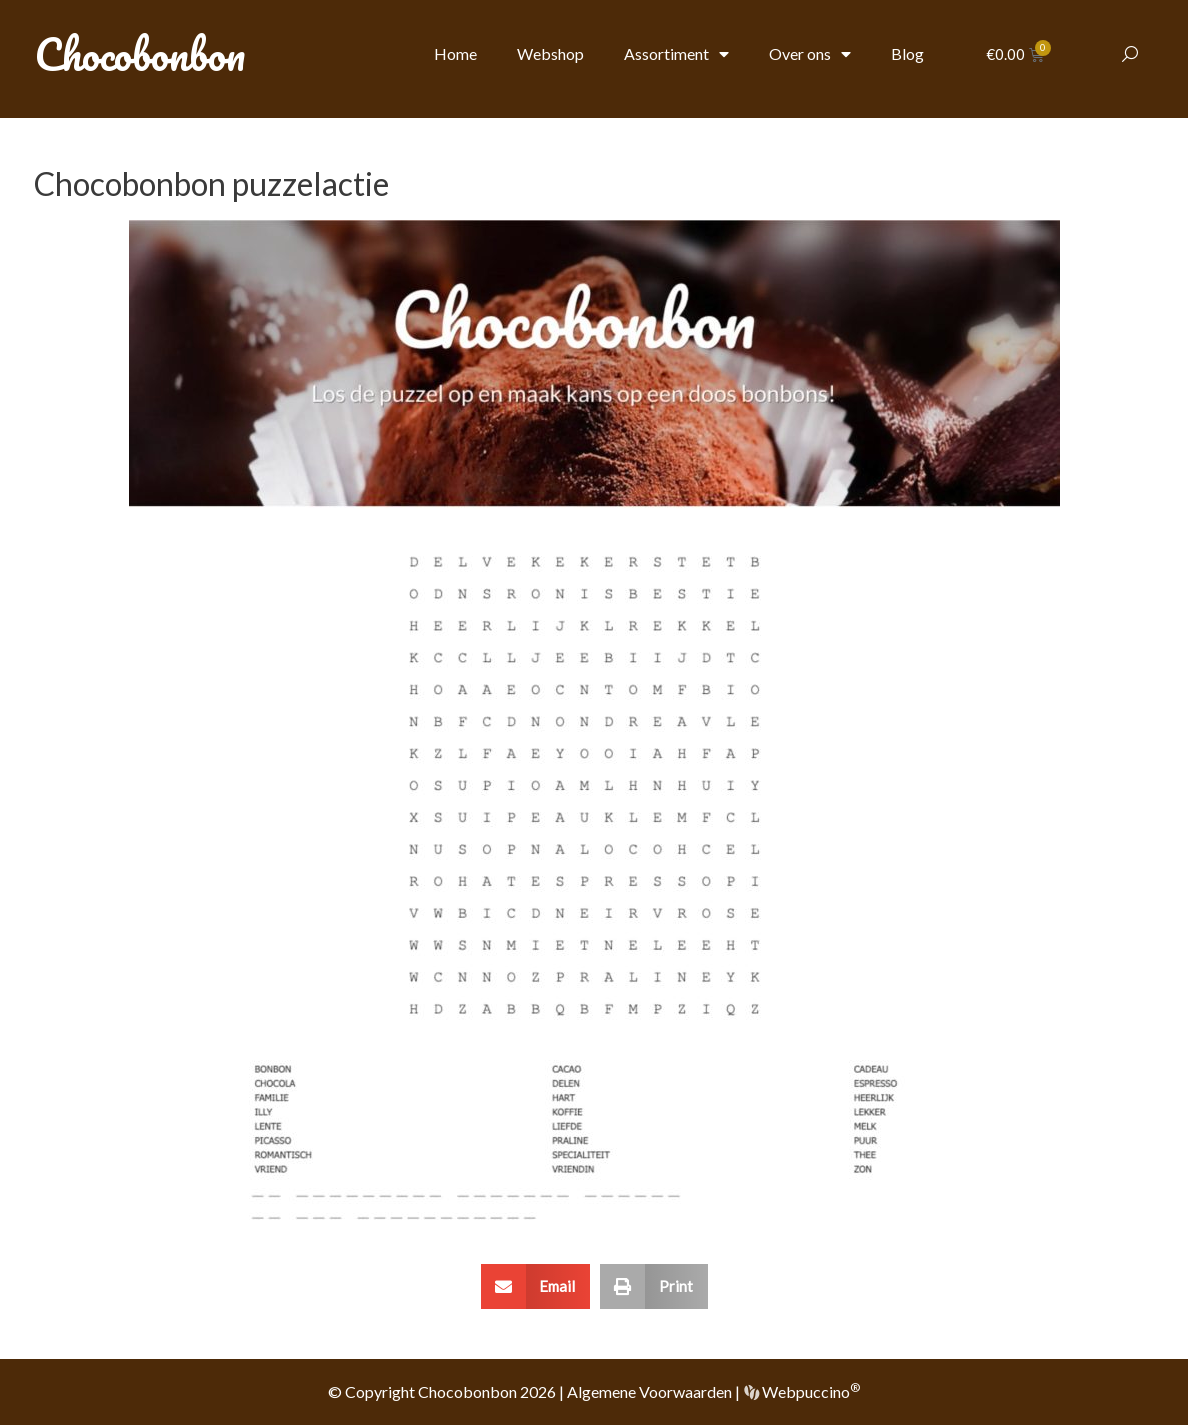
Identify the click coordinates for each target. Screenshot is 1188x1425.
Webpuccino (809, 1391)
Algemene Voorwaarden (649, 1391)
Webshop (550, 53)
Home (455, 53)
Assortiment (676, 54)
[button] (536, 1286)
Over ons (810, 54)
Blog (907, 53)
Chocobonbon (139, 54)
